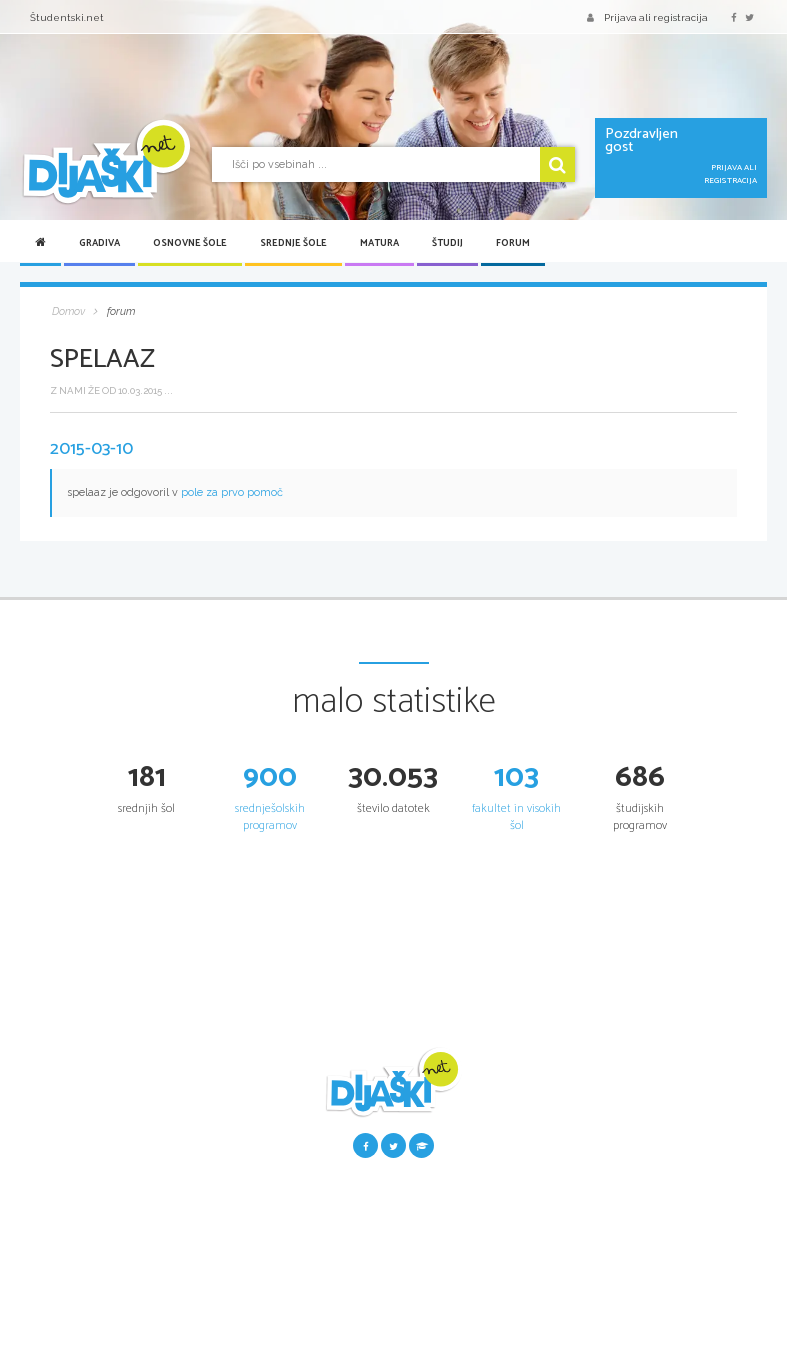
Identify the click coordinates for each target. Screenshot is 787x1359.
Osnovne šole (190, 243)
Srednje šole (293, 243)
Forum (513, 243)
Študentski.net (67, 17)
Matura (379, 243)
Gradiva (99, 243)
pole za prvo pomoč (232, 492)
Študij (447, 243)
